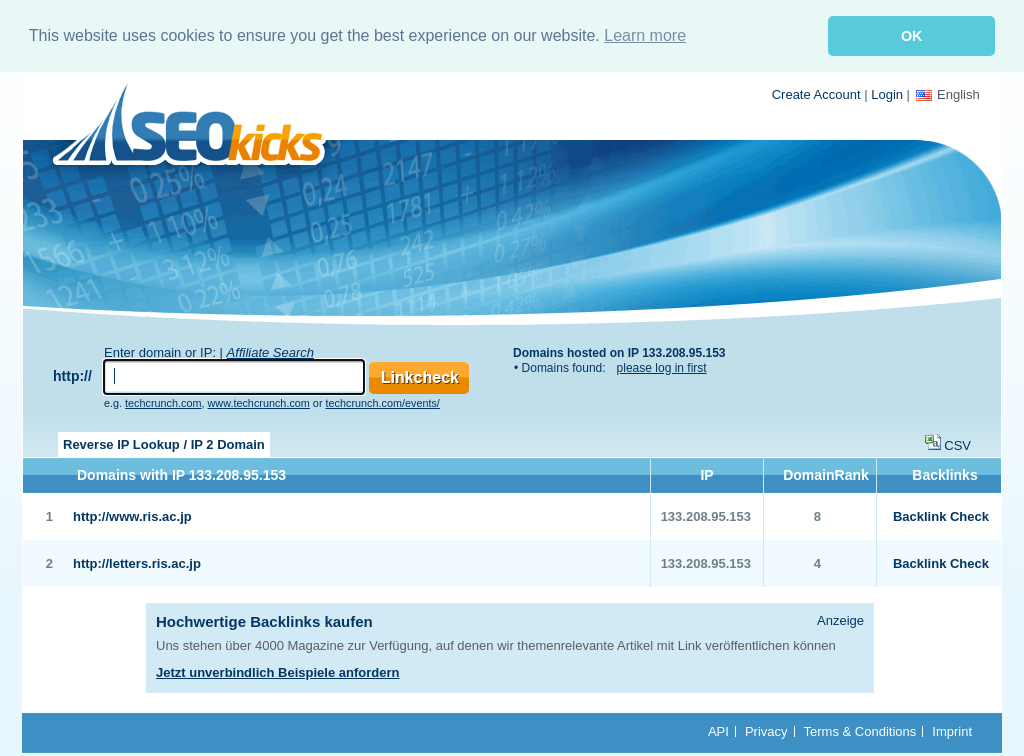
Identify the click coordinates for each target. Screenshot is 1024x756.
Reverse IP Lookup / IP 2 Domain (164, 443)
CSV (957, 444)
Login (887, 93)
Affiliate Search (270, 351)
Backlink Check (941, 515)
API (718, 730)
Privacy (766, 730)
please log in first (662, 367)
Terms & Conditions (860, 730)
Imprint (952, 730)
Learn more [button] (645, 35)
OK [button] (912, 36)
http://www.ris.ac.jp (132, 515)
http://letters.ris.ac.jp (137, 562)
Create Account (816, 93)
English (948, 93)
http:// (72, 375)
